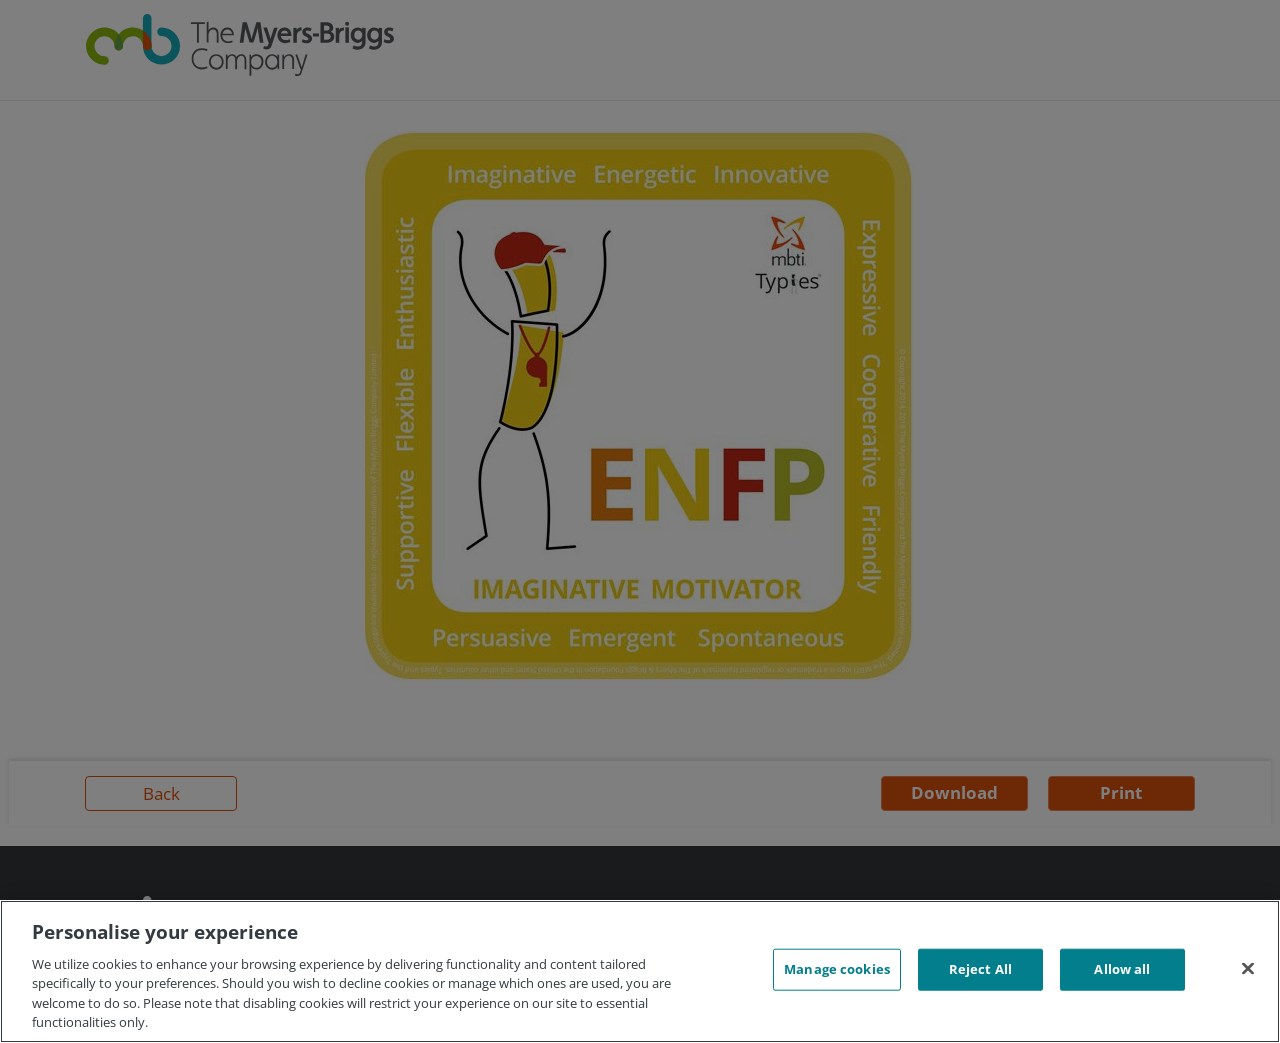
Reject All (980, 969)
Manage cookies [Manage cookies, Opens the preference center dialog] (837, 969)
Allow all (1122, 969)
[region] (640, 971)
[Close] (1248, 969)
